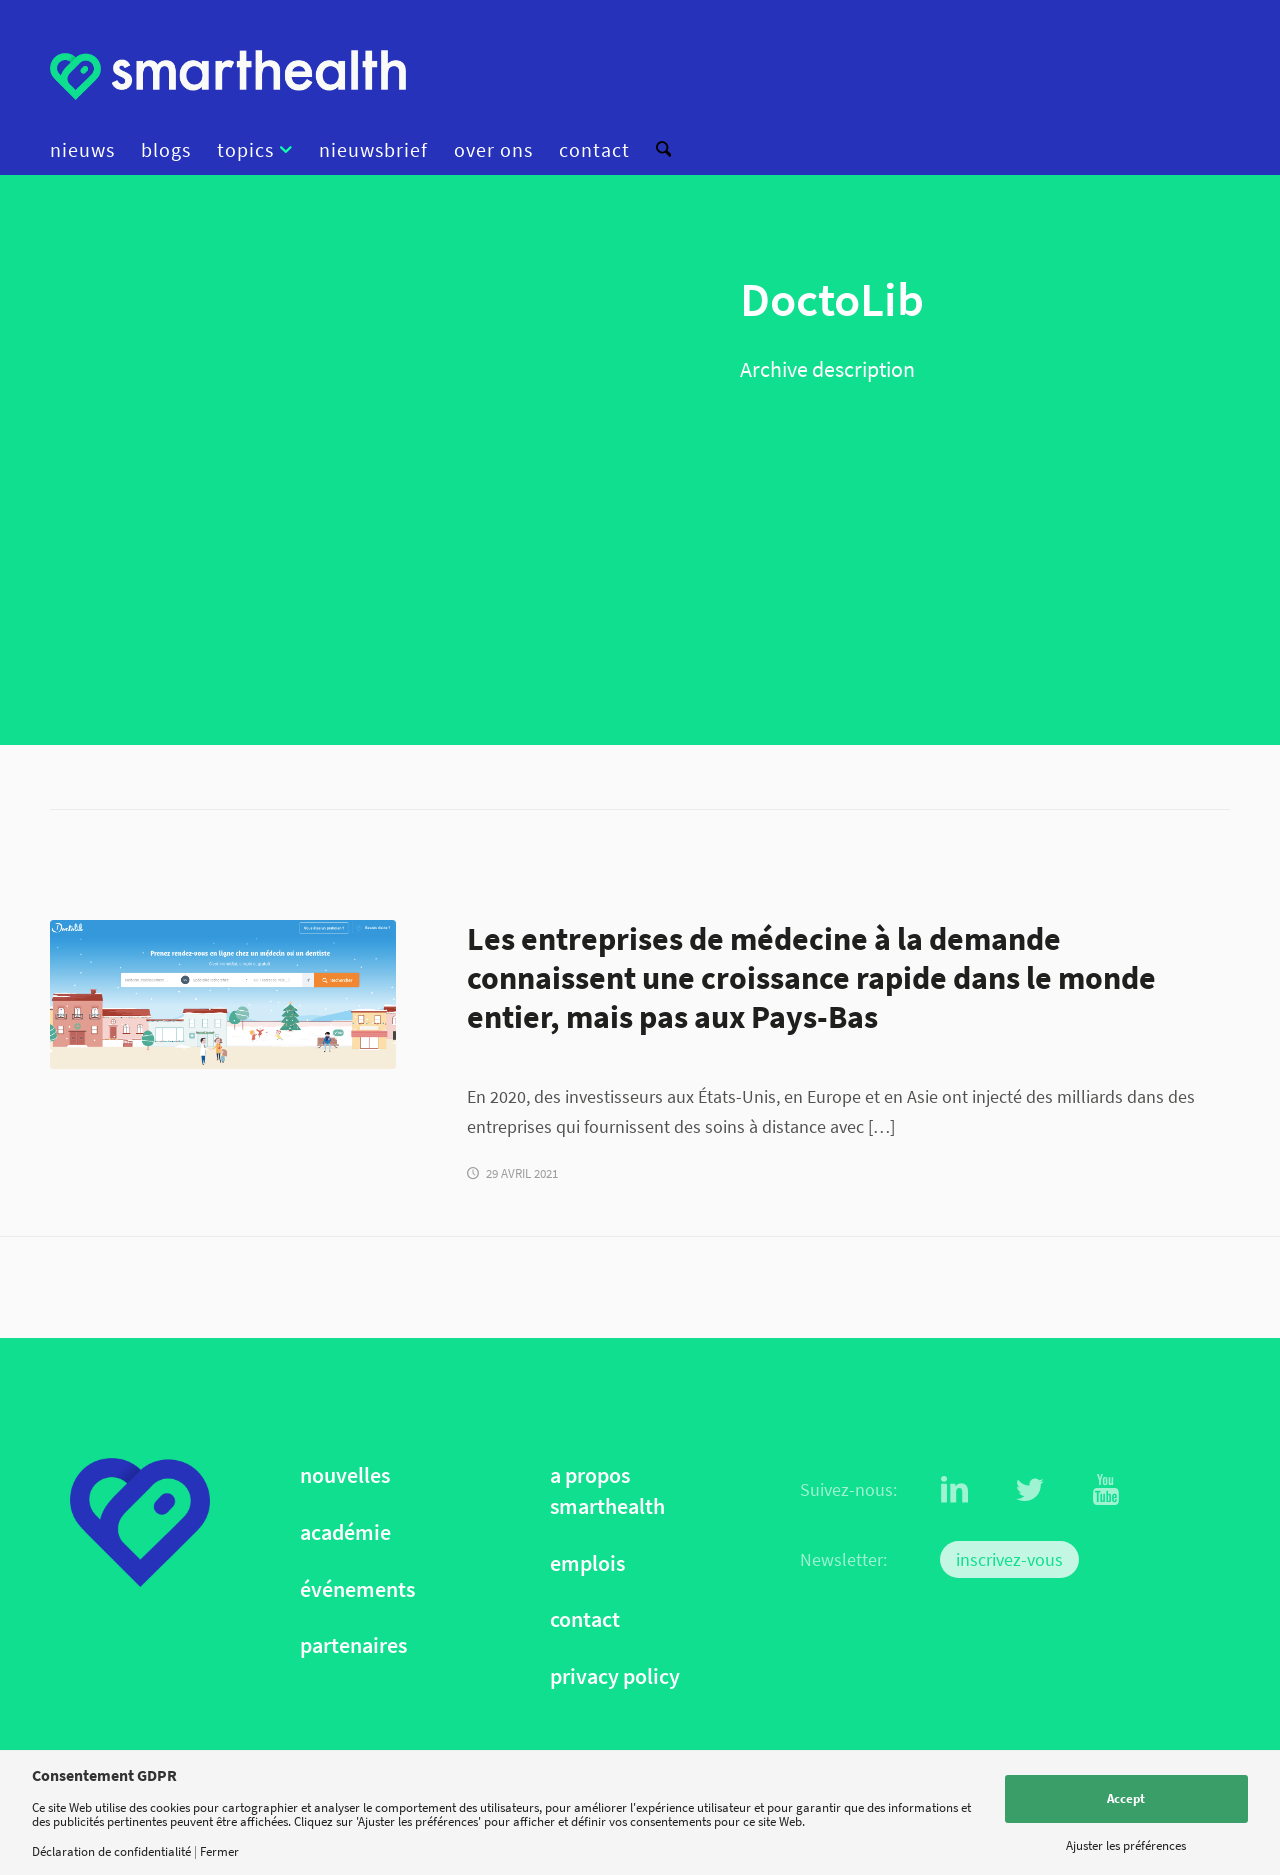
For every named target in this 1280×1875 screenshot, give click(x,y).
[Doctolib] (223, 994)
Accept (1126, 1798)
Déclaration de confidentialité (111, 1851)
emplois (587, 1563)
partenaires (353, 1645)
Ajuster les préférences (1126, 1845)
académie (345, 1532)
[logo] (228, 75)
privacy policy (615, 1676)
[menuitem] (89, 150)
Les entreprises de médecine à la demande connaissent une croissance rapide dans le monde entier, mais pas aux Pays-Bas (811, 977)
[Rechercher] (657, 150)
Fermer (219, 1851)
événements (357, 1589)
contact (585, 1619)
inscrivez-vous (1009, 1559)
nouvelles (345, 1475)
